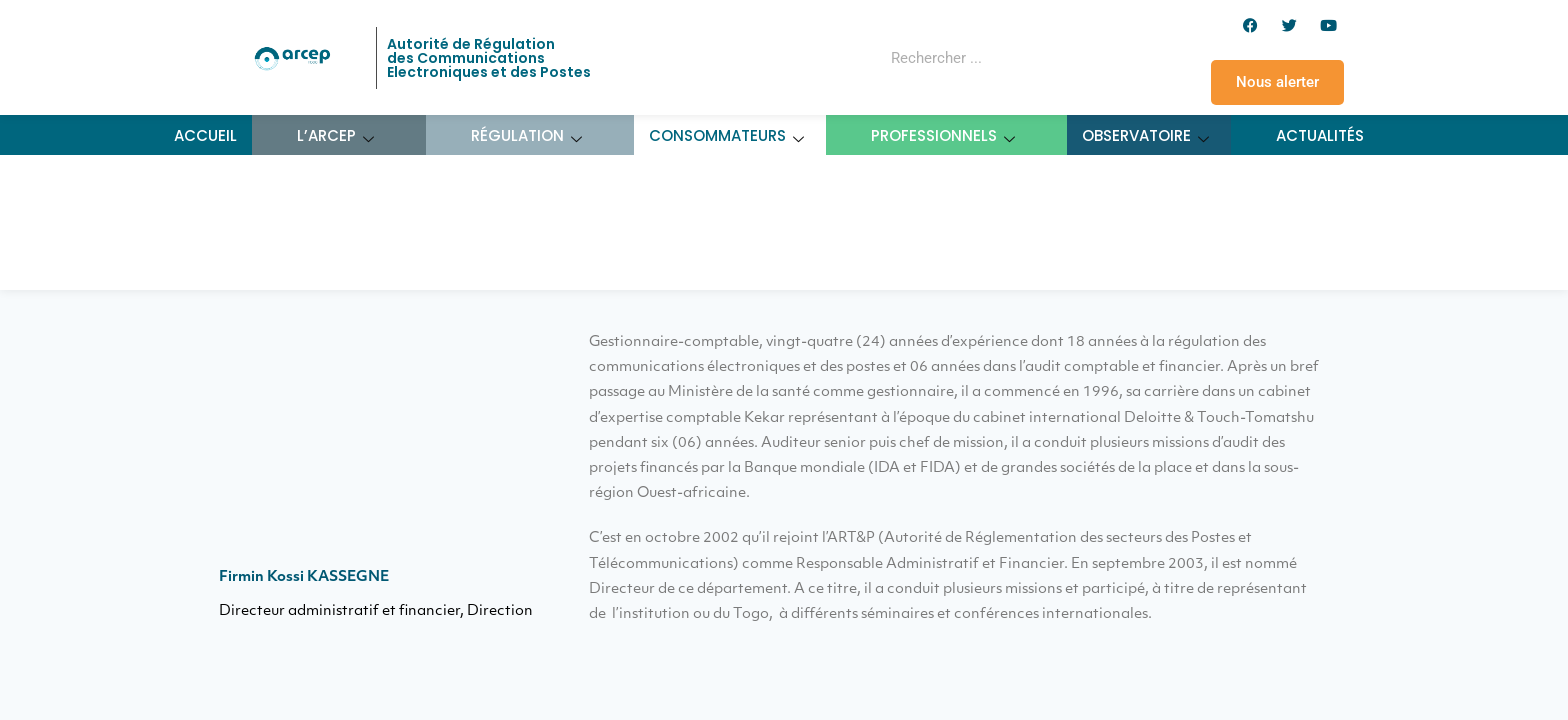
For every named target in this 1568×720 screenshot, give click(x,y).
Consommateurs (727, 135)
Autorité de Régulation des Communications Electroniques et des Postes (489, 58)
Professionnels (943, 135)
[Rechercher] (1068, 58)
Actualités (1320, 135)
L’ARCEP (336, 135)
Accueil (205, 135)
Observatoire (1146, 135)
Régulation (527, 135)
